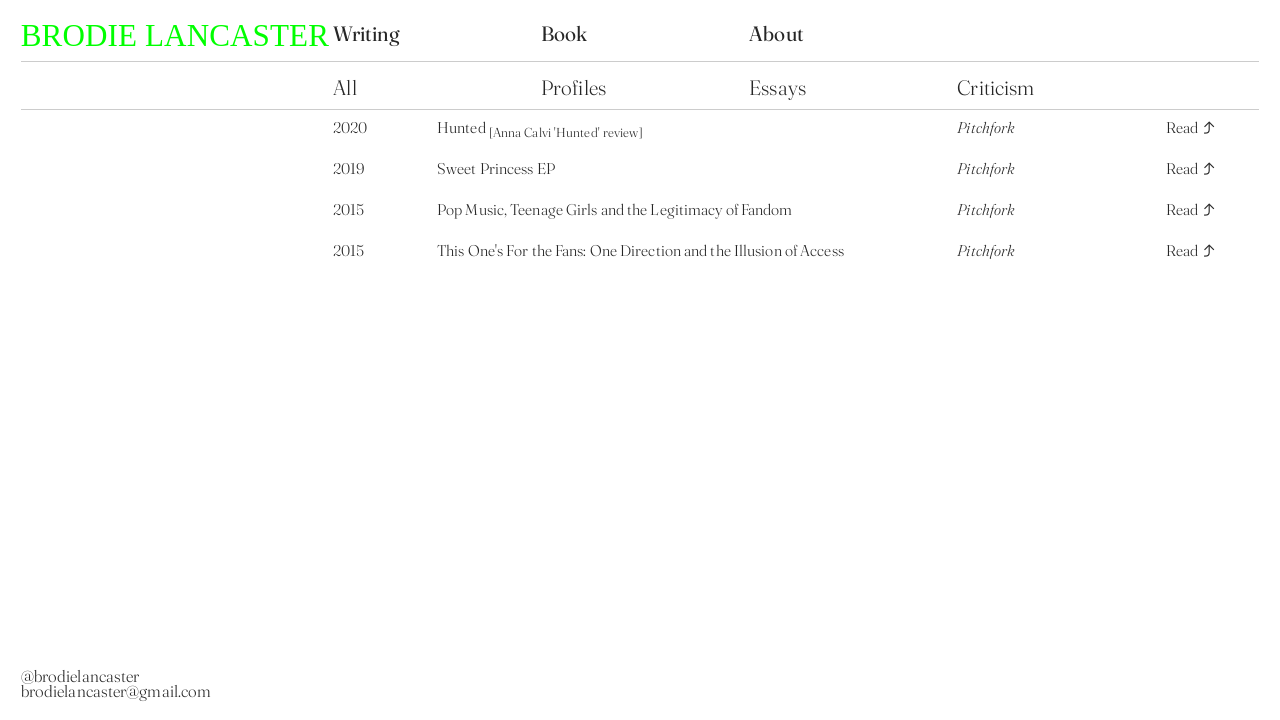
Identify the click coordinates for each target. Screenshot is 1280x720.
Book (566, 33)
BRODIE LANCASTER (175, 35)
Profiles (573, 87)
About (776, 33)
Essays (777, 87)
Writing (366, 33)
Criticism (995, 87)
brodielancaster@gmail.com (116, 691)
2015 (348, 209)
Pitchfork (985, 127)
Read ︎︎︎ (1192, 127)
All (347, 87)
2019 (348, 168)
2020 (350, 127)
